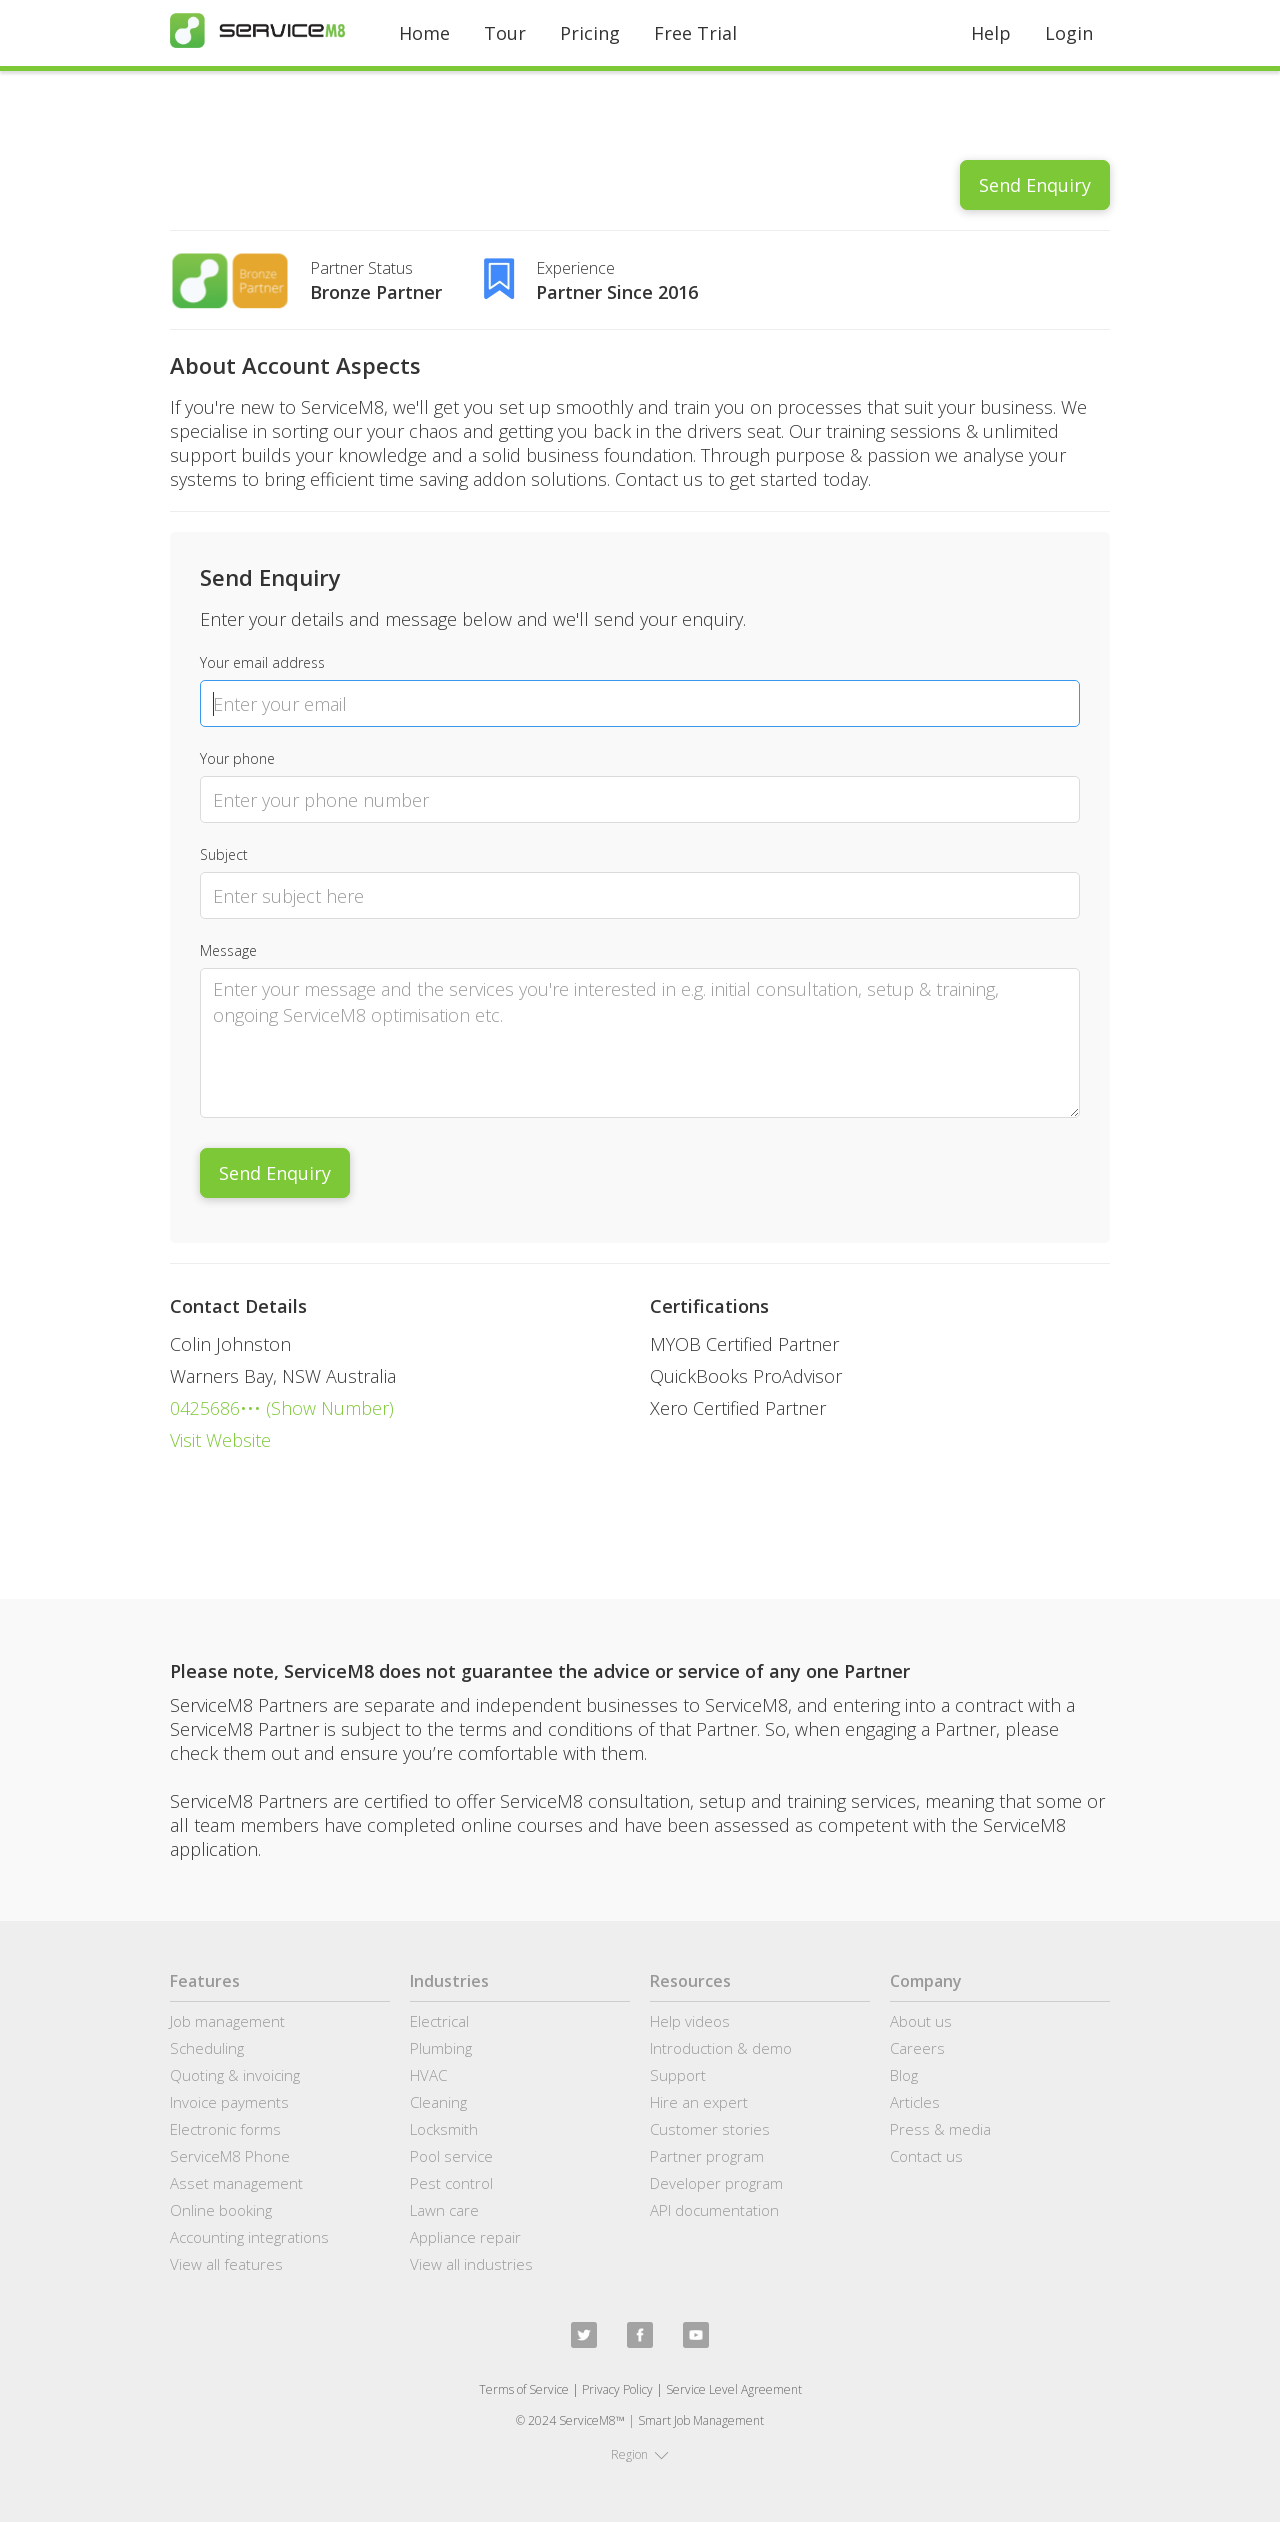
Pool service (451, 2156)
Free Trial (695, 33)
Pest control (451, 2183)
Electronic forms (225, 2129)
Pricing (590, 33)
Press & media (940, 2129)
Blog (904, 2075)
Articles (915, 2102)
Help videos (690, 2021)
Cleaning (438, 2102)
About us (921, 2021)
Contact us (926, 2156)
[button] (640, 2455)
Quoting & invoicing (235, 2075)
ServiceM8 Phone (230, 2156)
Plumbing (441, 2048)
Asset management (236, 2183)
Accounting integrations (249, 2237)
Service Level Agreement (734, 2389)
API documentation (714, 2210)
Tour (505, 33)
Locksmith (444, 2129)
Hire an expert (699, 2102)
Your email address (262, 662)
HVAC (428, 2075)
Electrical (439, 2021)
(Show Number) (327, 1408)
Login (1069, 33)
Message (228, 950)
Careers (917, 2048)
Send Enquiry (1035, 185)
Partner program (707, 2156)
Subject (224, 854)
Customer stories (710, 2129)
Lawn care (444, 2210)
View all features (226, 2264)
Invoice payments (229, 2102)
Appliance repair (465, 2237)
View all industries (471, 2264)
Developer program (716, 2183)
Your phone (237, 758)
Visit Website (220, 1440)
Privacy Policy (617, 2389)
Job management (227, 2021)
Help (991, 33)
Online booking (221, 2210)
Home (424, 33)
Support (678, 2075)
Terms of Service (524, 2389)
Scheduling (207, 2048)
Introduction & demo (721, 2048)
